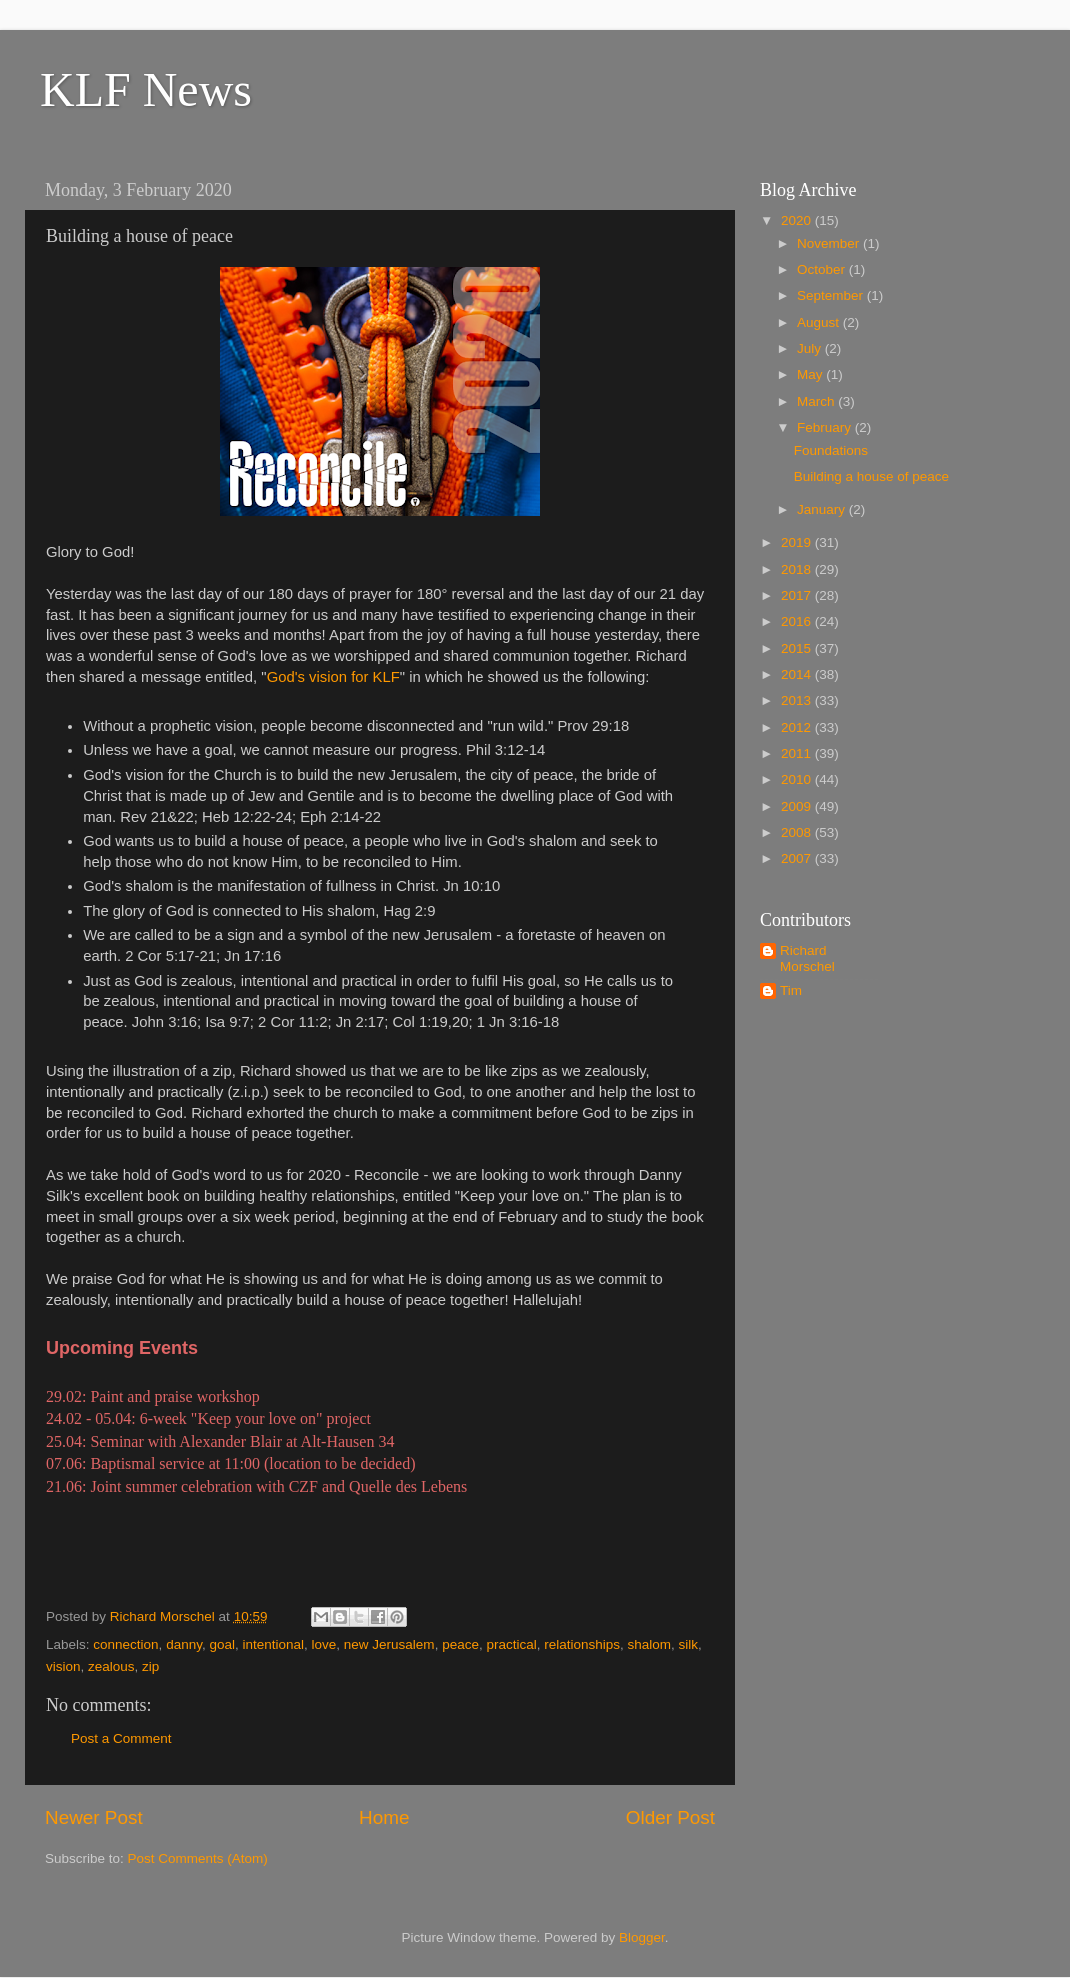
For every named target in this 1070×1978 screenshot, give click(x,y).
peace (460, 1644)
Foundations (831, 450)
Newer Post (94, 1817)
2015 (798, 648)
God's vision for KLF (333, 677)
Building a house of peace (871, 476)
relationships (582, 1644)
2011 (798, 753)
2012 (798, 727)
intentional (273, 1644)
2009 (798, 806)
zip (150, 1666)
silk (689, 1644)
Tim (791, 990)
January (823, 509)
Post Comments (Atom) (198, 1858)
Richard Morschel (807, 958)
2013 (798, 700)
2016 (798, 621)
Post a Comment (121, 1738)
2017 (798, 595)
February (826, 427)
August (820, 322)
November (830, 243)
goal (222, 1644)
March (817, 401)
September (832, 295)
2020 (798, 220)
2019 (798, 542)
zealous (111, 1666)
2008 (798, 832)
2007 (798, 858)
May (811, 374)
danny (184, 1644)
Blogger (642, 1937)
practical (511, 1644)
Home (384, 1817)
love (324, 1644)
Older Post (670, 1817)
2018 (798, 569)
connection (125, 1644)
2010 (798, 779)
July (811, 348)
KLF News (146, 89)
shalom (650, 1644)
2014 (798, 674)
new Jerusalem (389, 1644)
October (823, 269)
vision (63, 1666)
